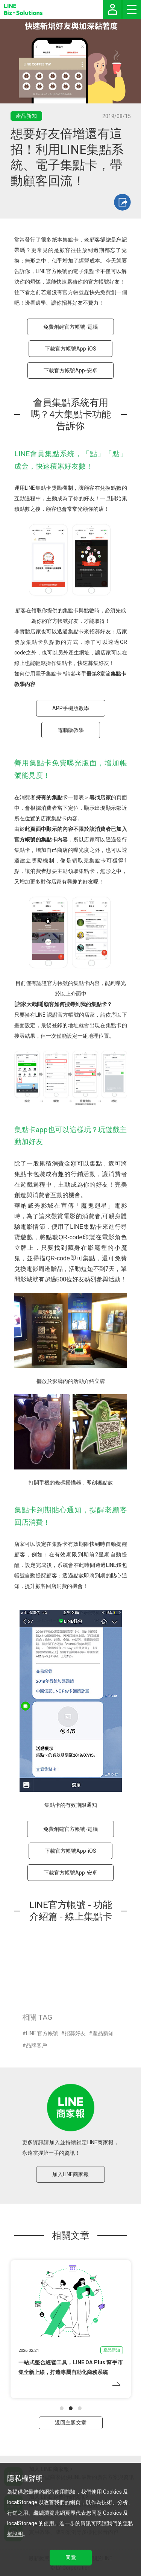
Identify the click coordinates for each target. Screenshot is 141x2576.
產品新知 (103, 2033)
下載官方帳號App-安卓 (70, 370)
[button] (62, 2408)
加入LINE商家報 (70, 2174)
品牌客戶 (36, 2045)
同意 (70, 2558)
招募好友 (75, 2033)
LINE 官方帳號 (42, 2033)
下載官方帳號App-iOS (70, 349)
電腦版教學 (71, 730)
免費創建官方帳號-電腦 (70, 327)
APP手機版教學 (70, 708)
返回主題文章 (70, 2423)
